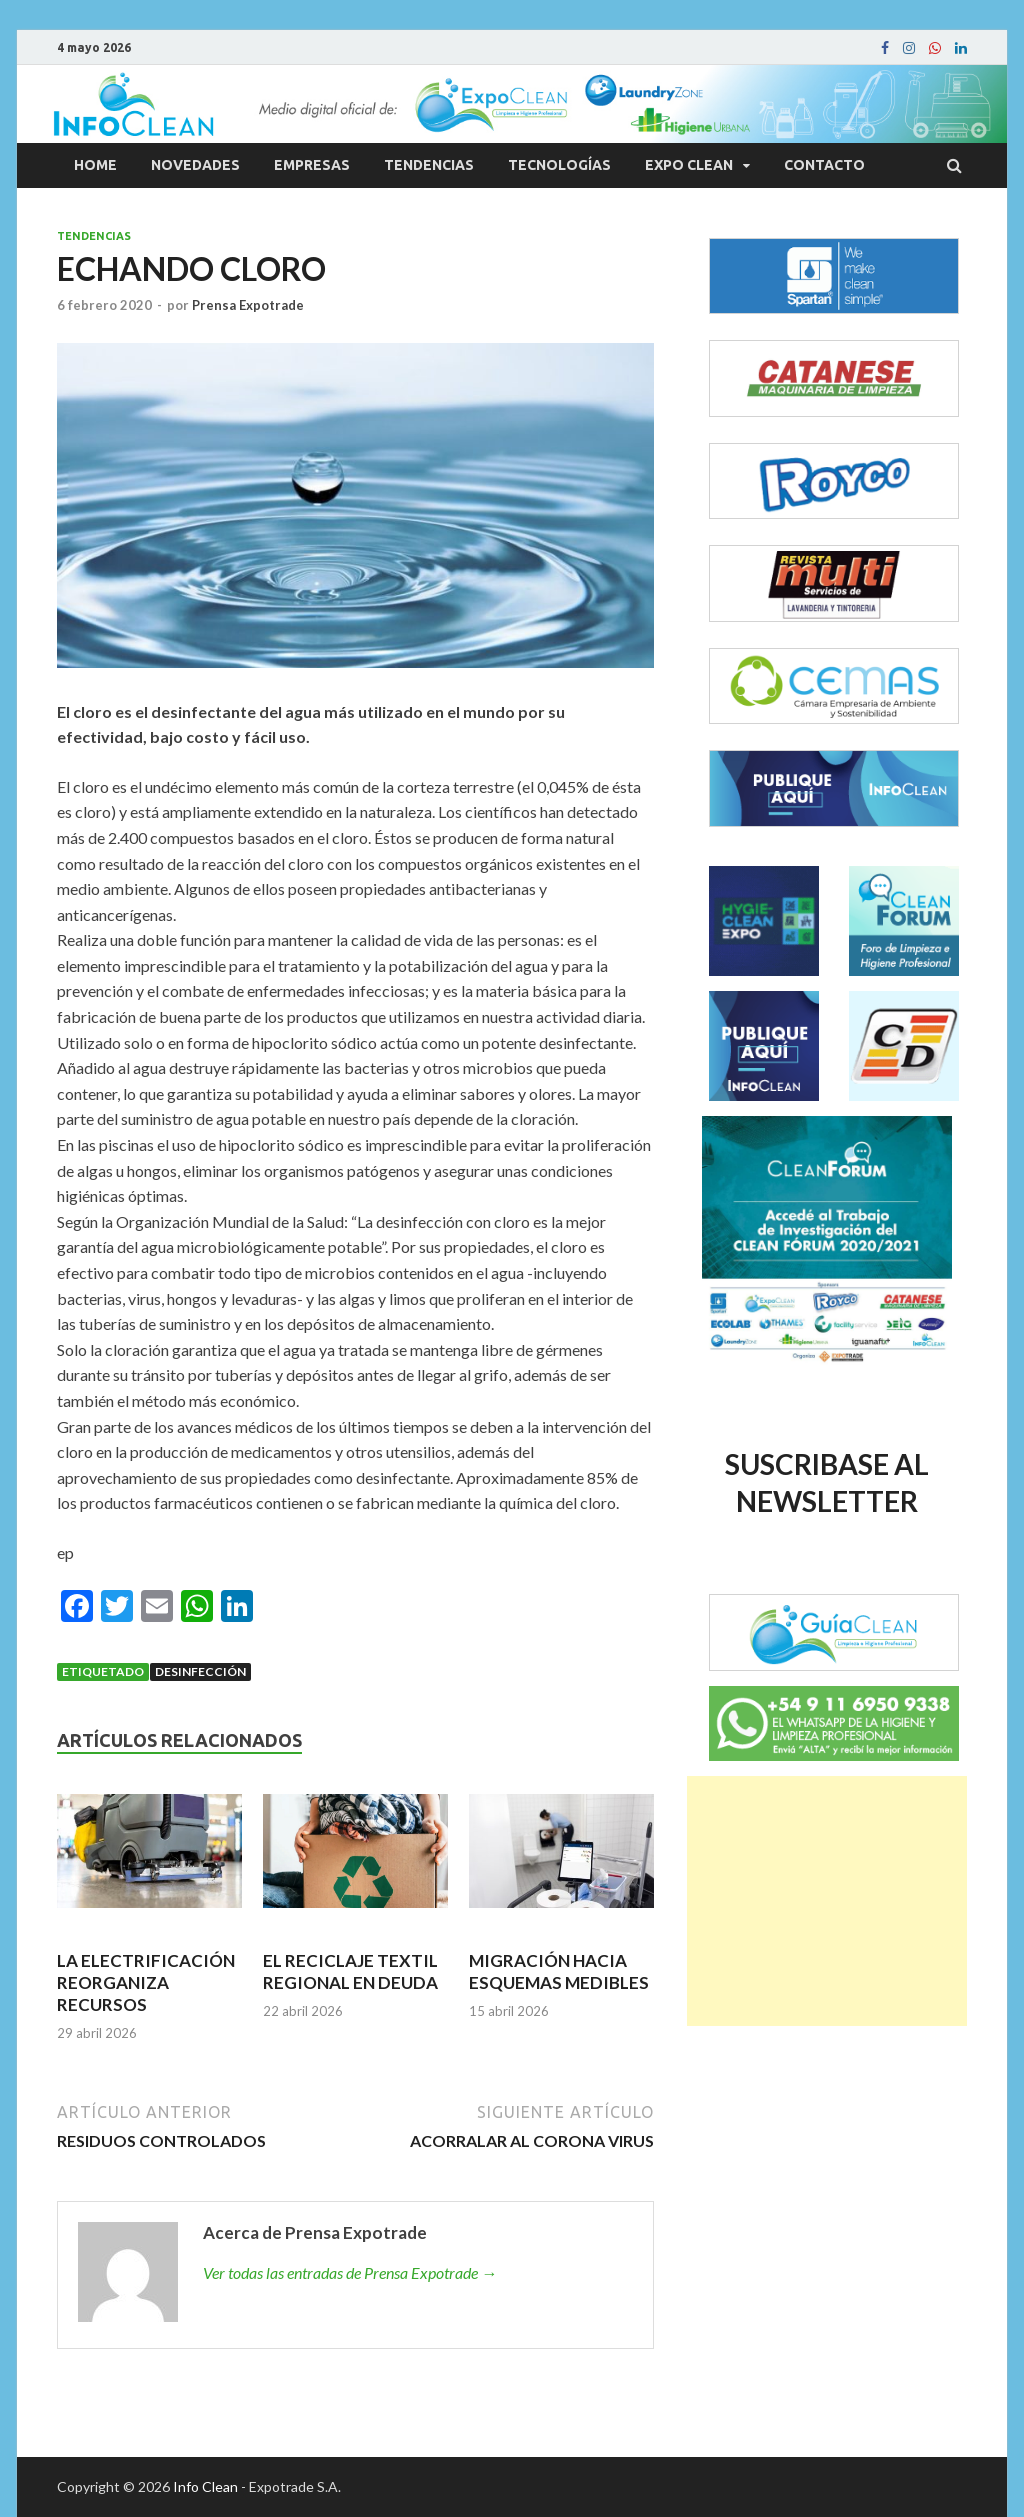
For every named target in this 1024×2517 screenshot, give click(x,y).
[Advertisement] (827, 1901)
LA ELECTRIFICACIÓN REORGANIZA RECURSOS (146, 1982)
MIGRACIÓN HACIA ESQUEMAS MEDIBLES (559, 1971)
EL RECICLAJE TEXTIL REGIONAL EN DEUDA (350, 1971)
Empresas (312, 165)
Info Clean (205, 2486)
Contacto (824, 165)
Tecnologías (559, 165)
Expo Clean (689, 165)
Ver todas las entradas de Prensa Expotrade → (350, 2272)
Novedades (195, 165)
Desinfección (200, 1671)
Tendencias (429, 165)
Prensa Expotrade (248, 305)
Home (95, 165)
